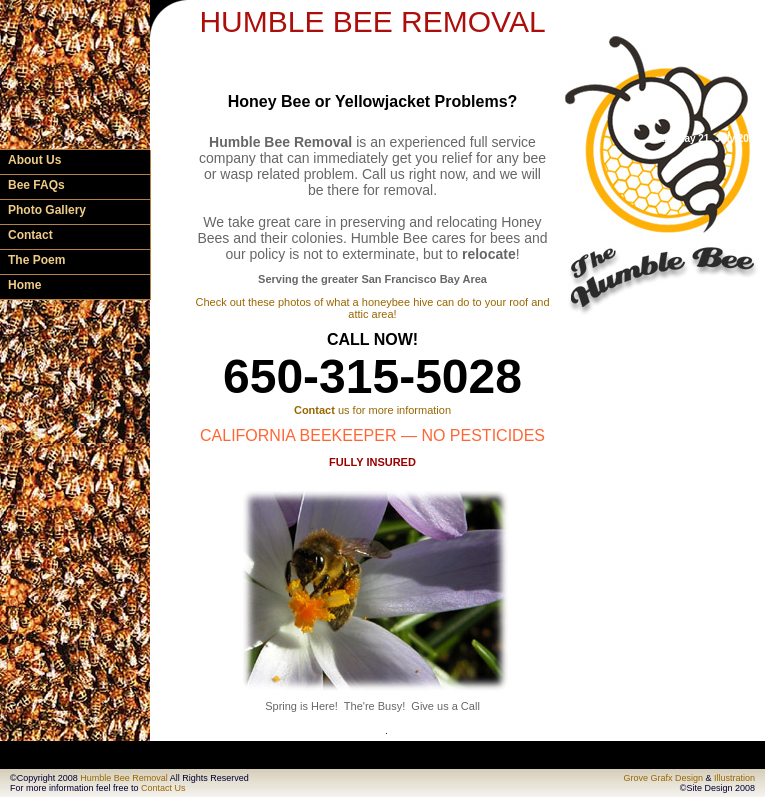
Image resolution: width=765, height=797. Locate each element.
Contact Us (163, 788)
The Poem (36, 260)
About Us (34, 160)
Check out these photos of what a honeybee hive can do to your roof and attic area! (372, 308)
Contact (30, 235)
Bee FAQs (36, 185)
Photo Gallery (47, 210)
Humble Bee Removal (124, 778)
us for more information (372, 410)
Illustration (734, 778)
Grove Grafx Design (663, 778)
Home (24, 285)
